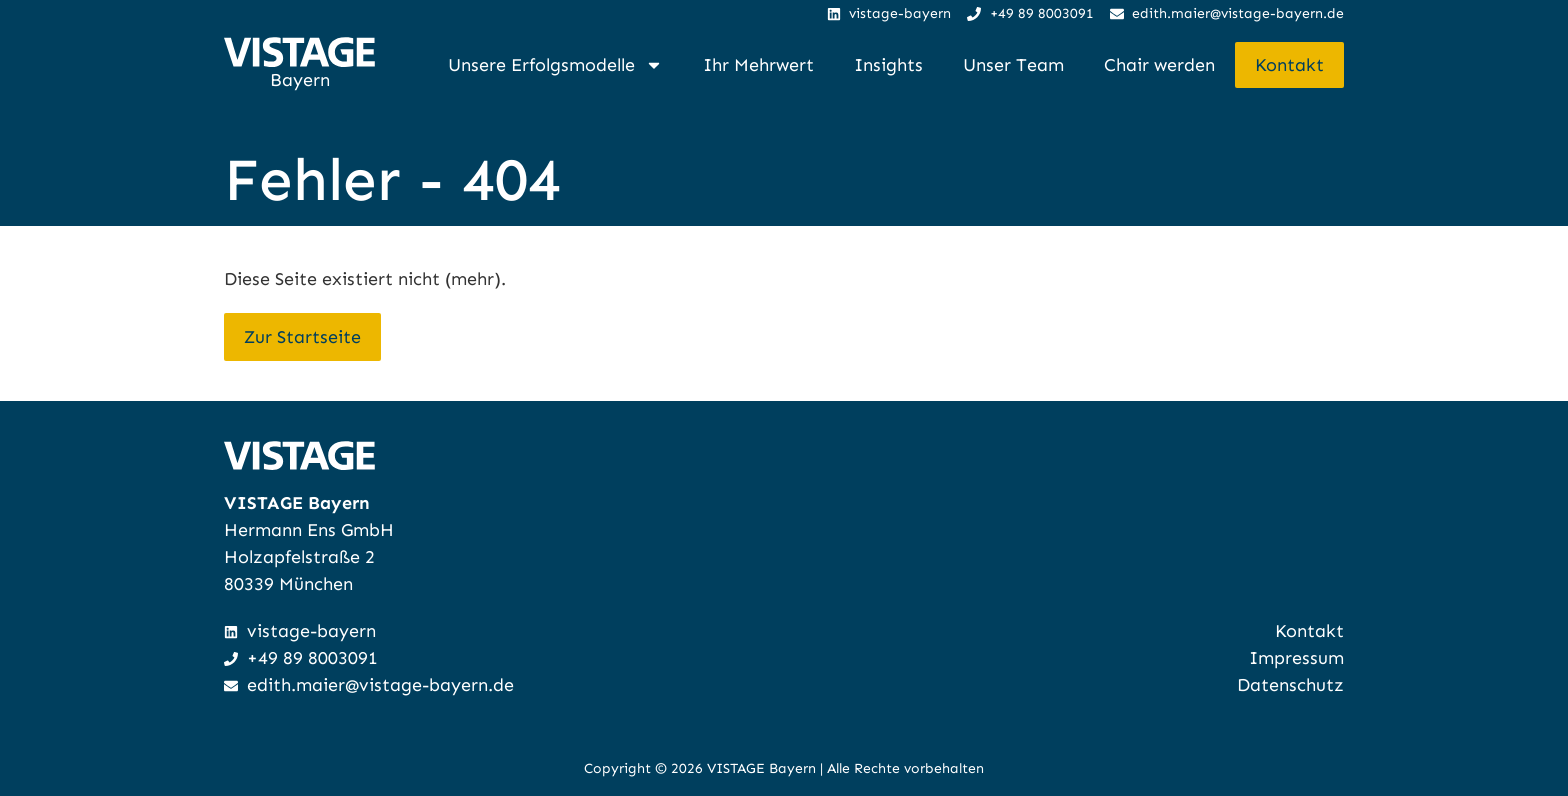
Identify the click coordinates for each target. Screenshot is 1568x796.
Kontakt (1289, 65)
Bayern (300, 80)
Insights (888, 65)
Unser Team (1013, 65)
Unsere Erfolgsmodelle (555, 65)
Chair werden (1159, 65)
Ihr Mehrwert (758, 65)
